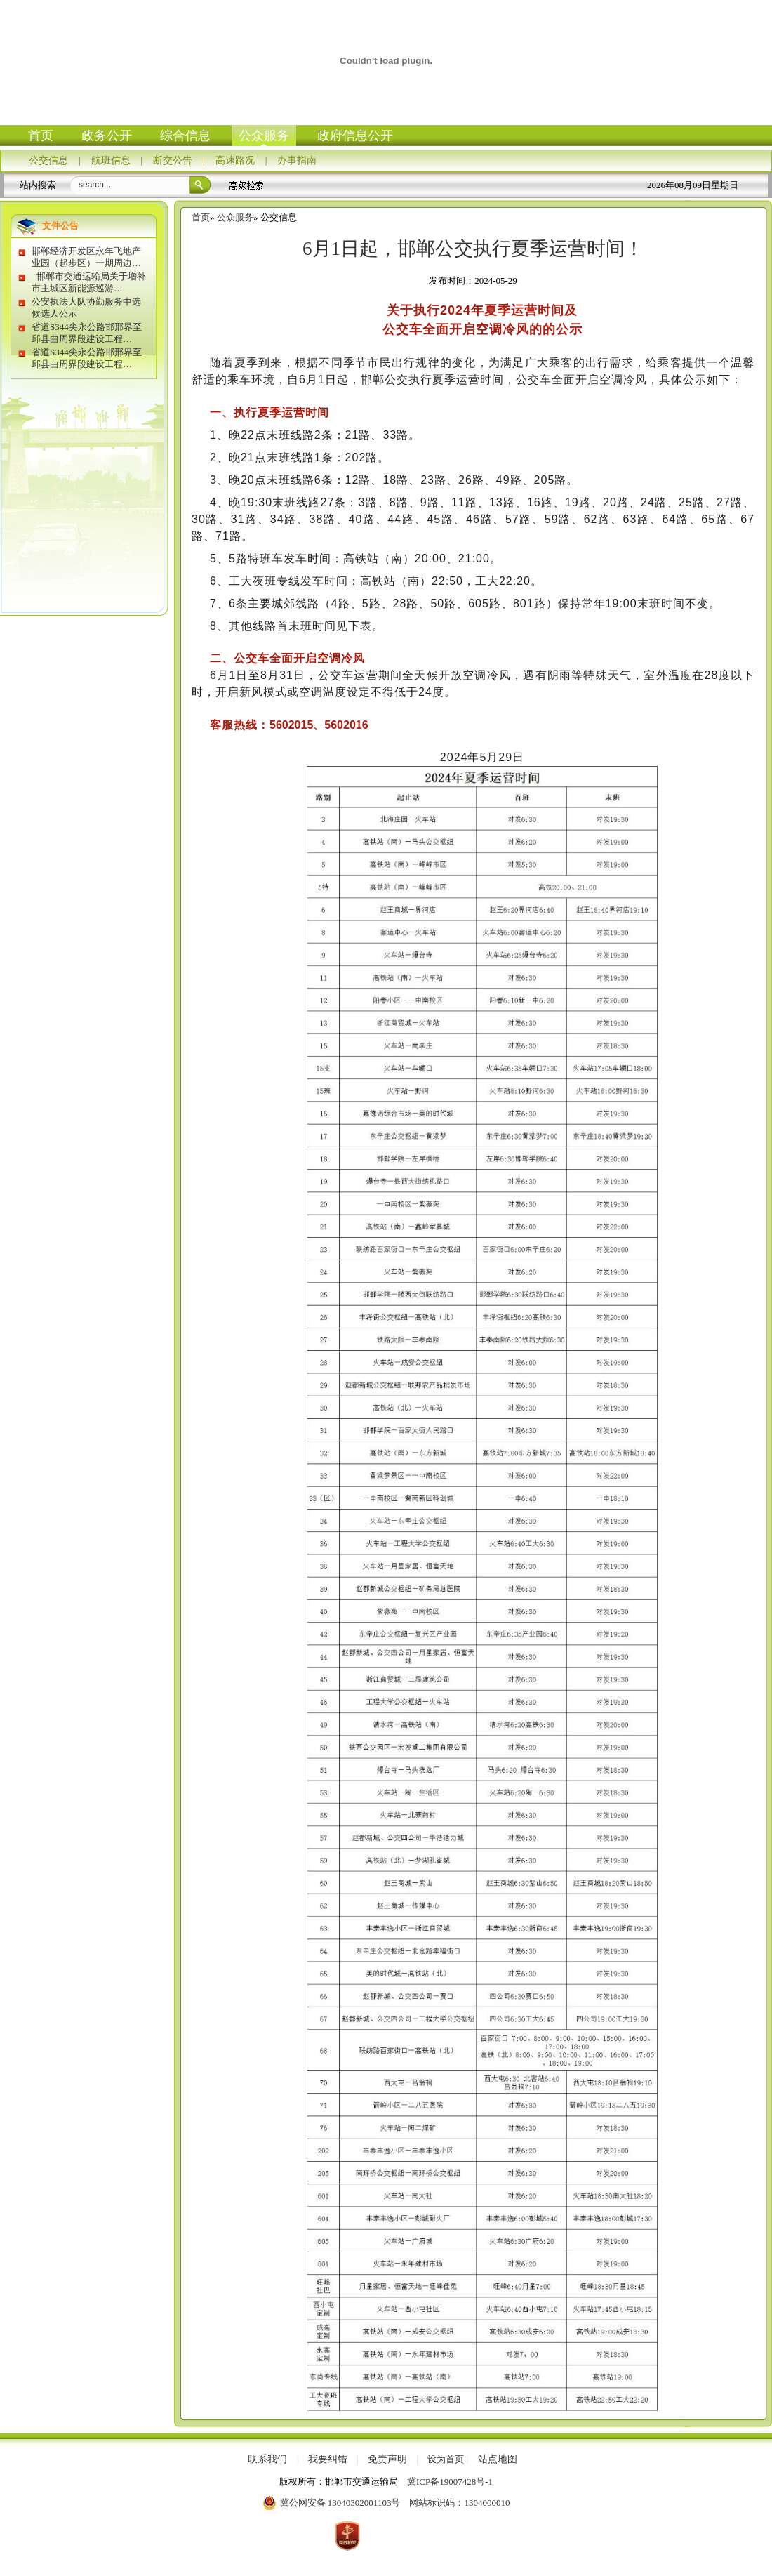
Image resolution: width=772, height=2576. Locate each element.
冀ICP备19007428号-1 (450, 2481)
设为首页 (445, 2459)
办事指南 (297, 160)
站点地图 (497, 2459)
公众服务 (264, 135)
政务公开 (106, 135)
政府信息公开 (355, 135)
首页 (40, 135)
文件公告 (60, 225)
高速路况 (235, 160)
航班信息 (111, 160)
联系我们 (267, 2459)
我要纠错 (327, 2459)
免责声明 (387, 2459)
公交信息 (48, 160)
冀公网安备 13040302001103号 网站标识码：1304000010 (386, 2503)
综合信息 (185, 135)
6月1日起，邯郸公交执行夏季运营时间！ (473, 248)
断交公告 (172, 160)
